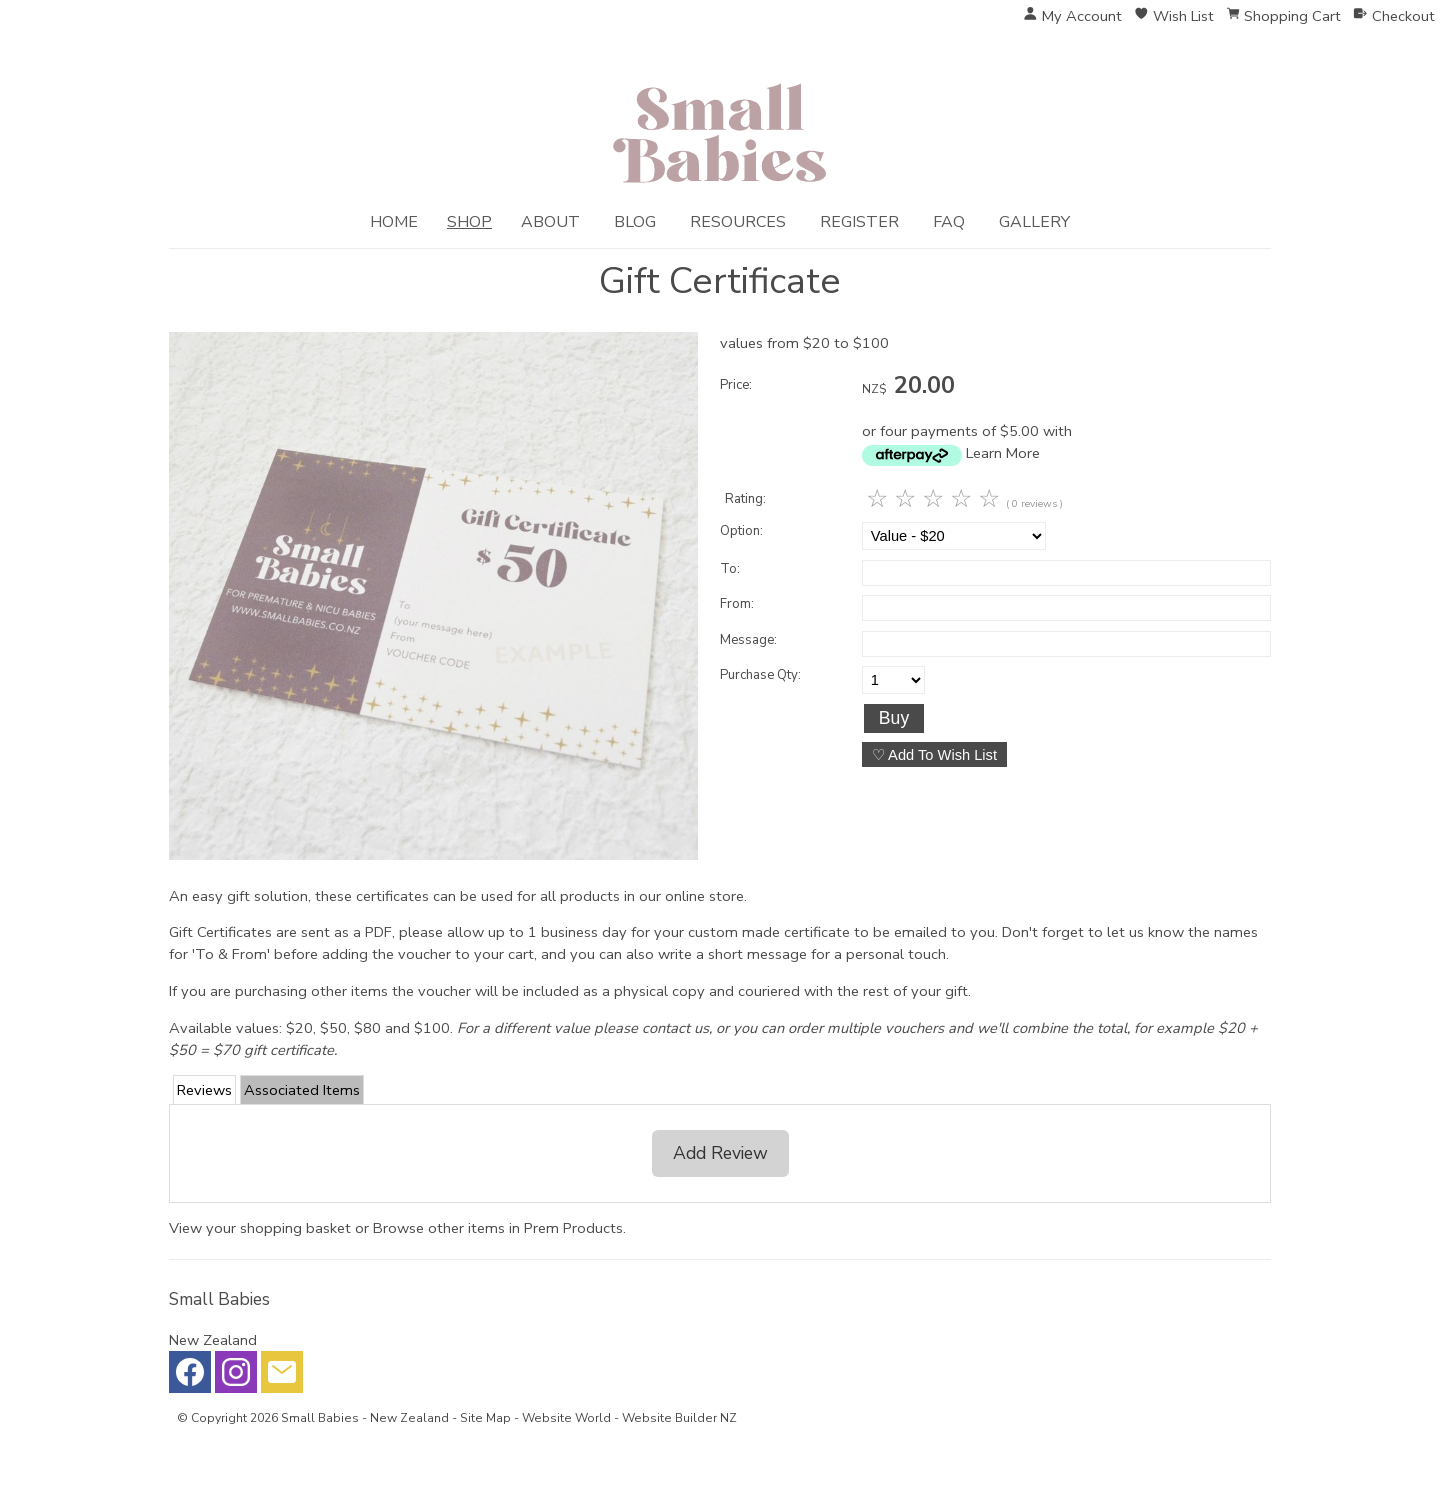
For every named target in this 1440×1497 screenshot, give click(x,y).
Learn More (1003, 453)
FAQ (949, 222)
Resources (738, 222)
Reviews (204, 1090)
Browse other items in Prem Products (498, 1228)
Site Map (485, 1418)
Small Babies (320, 1418)
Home (394, 222)
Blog (635, 222)
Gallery (1034, 222)
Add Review (720, 1153)
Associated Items (302, 1090)
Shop (469, 222)
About (550, 222)
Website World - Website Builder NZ (629, 1418)
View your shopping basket (260, 1228)
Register (859, 222)
